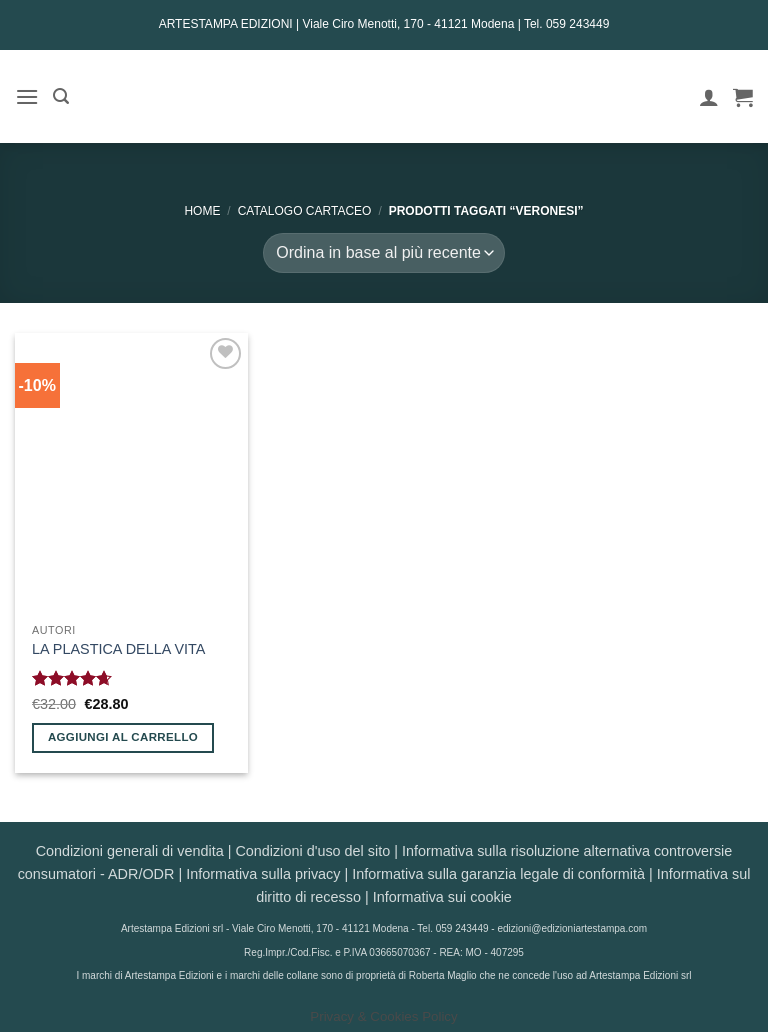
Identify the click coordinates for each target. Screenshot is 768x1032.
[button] (27, 96)
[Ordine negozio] (383, 253)
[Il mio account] (709, 97)
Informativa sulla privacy (263, 874)
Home (202, 211)
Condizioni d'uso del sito (312, 851)
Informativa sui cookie (442, 897)
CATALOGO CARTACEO (305, 211)
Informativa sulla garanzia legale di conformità (498, 874)
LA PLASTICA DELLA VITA (118, 649)
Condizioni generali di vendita (130, 851)
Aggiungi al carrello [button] (123, 737)
